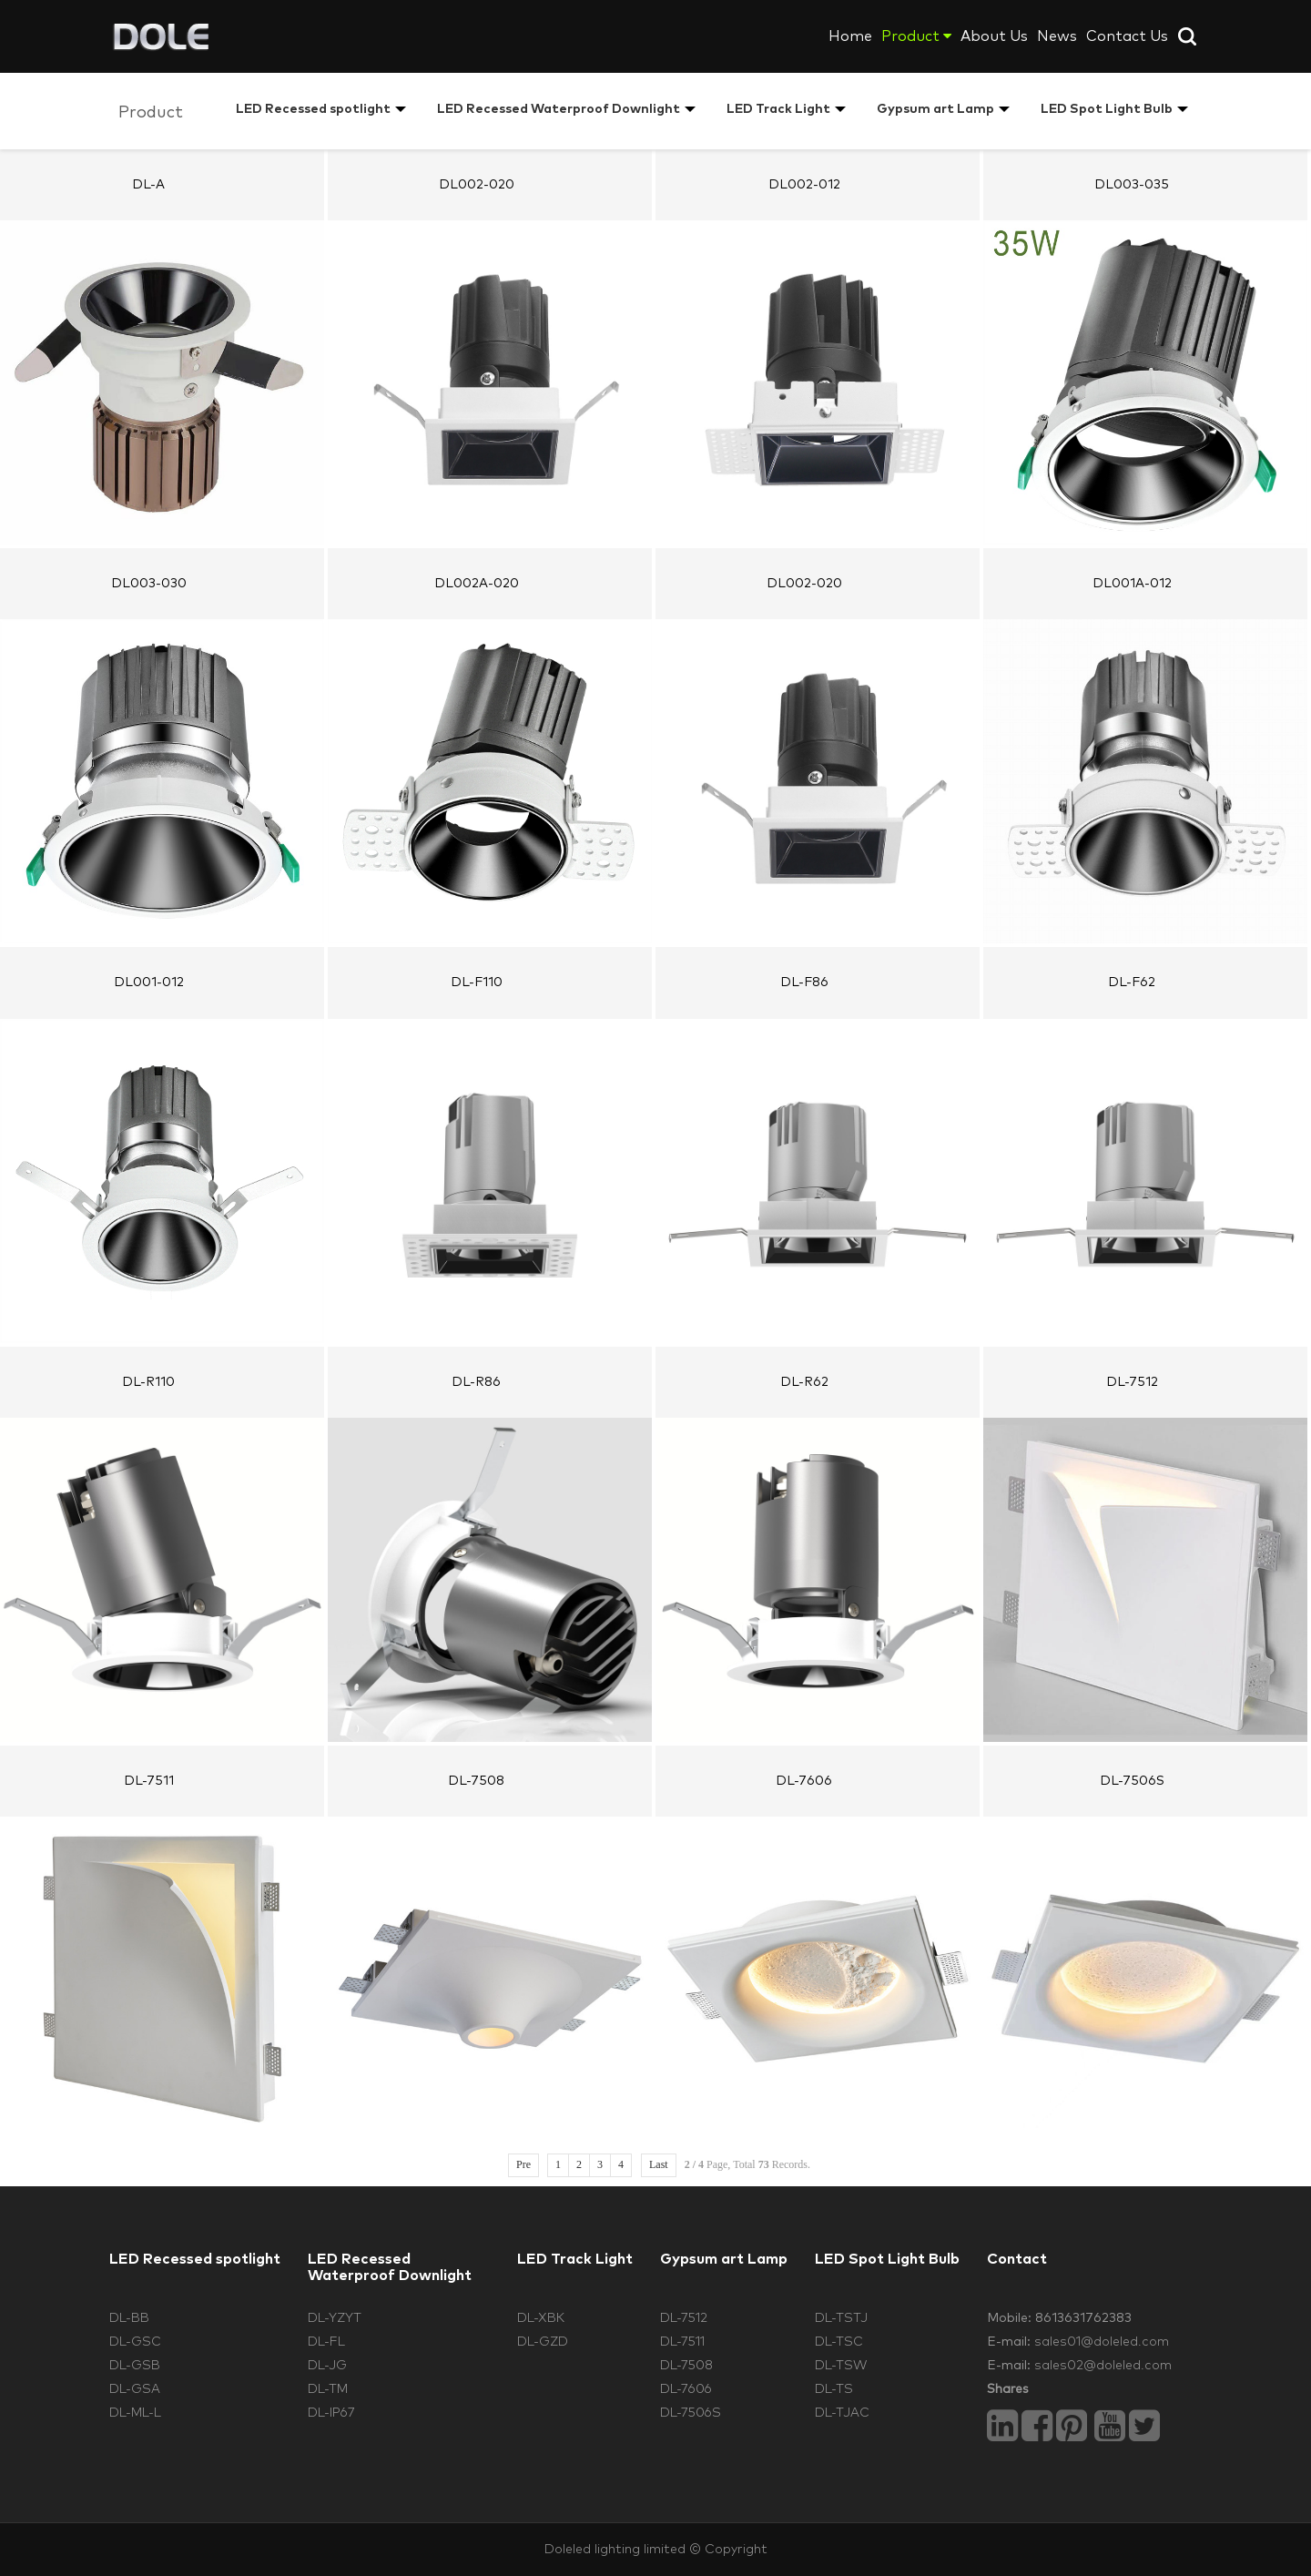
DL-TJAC (842, 2413)
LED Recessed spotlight (313, 109)
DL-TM (328, 2389)
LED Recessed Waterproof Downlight (558, 109)
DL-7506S (690, 2413)
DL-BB (129, 2318)
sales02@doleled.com (1103, 2365)
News (1057, 36)
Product (916, 36)
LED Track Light (778, 109)
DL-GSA (134, 2389)
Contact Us (1127, 36)
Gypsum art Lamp (935, 109)
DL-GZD (542, 2342)
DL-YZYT (334, 2318)
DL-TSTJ (841, 2318)
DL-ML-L (135, 2413)
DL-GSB (134, 2365)
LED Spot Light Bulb (1107, 109)
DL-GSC (135, 2342)
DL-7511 (682, 2342)
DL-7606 (686, 2389)
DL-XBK (540, 2318)
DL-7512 (683, 2318)
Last (658, 2164)
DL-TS (834, 2389)
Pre (523, 2164)
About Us (994, 36)
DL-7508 (686, 2365)
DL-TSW (841, 2365)
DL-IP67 (331, 2413)
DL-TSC (839, 2342)
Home (850, 36)
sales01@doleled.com (1101, 2342)
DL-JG (327, 2365)
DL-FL (326, 2342)
